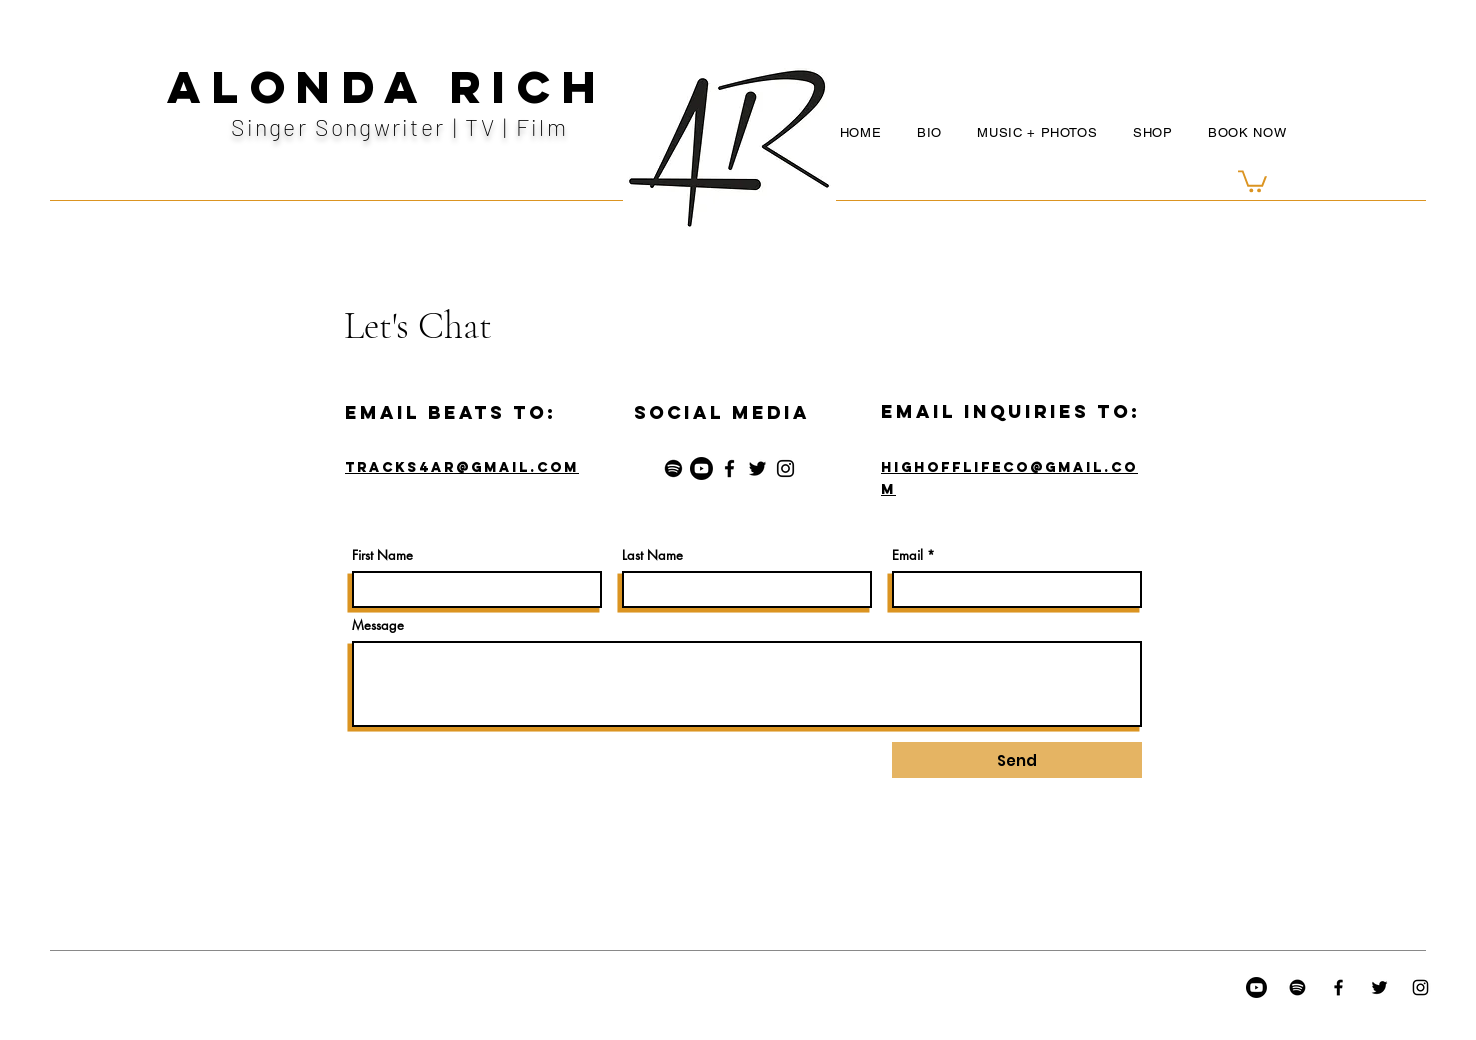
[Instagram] (785, 468)
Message (378, 625)
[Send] (1017, 760)
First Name (382, 555)
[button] (1252, 180)
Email (907, 555)
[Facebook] (729, 468)
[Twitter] (757, 468)
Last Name (652, 555)
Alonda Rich (387, 86)
